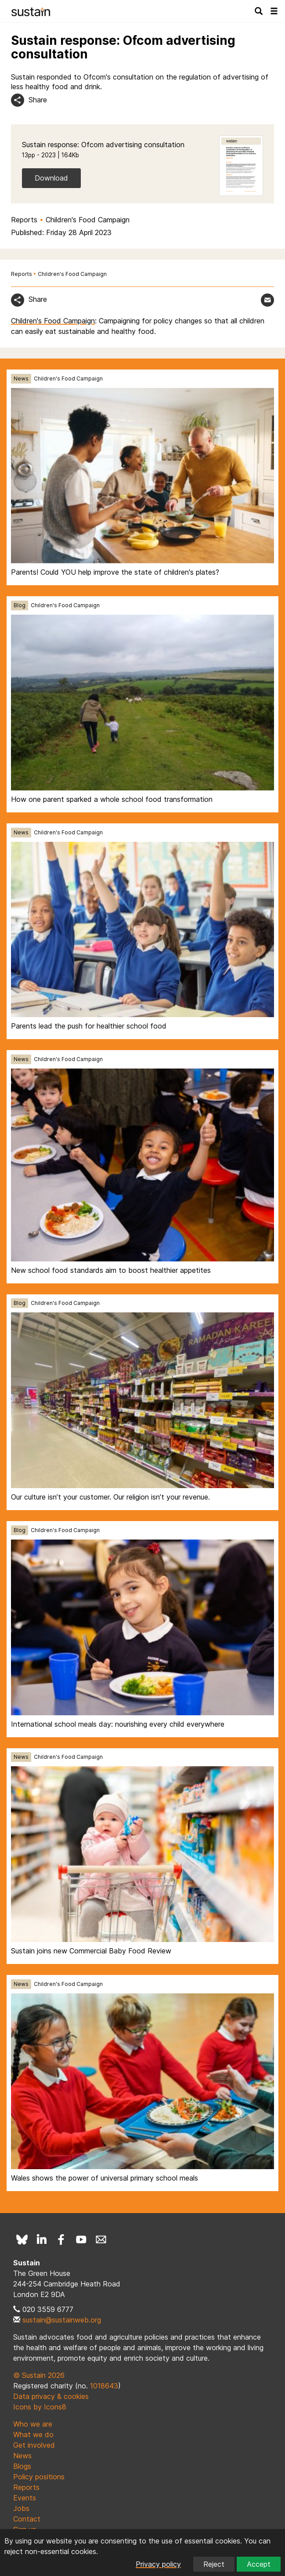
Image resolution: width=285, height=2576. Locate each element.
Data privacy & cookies (51, 2396)
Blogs (22, 2466)
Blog (19, 605)
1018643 (104, 2385)
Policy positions (39, 2476)
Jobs (21, 2508)
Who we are (32, 2424)
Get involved (34, 2445)
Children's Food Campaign (88, 219)
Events (24, 2497)
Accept (259, 2564)
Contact (26, 2518)
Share (38, 99)
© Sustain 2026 (39, 2375)
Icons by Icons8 (39, 2406)
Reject (213, 2564)
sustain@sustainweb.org (61, 2319)
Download (51, 178)
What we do (33, 2434)
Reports (24, 219)
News (21, 378)
